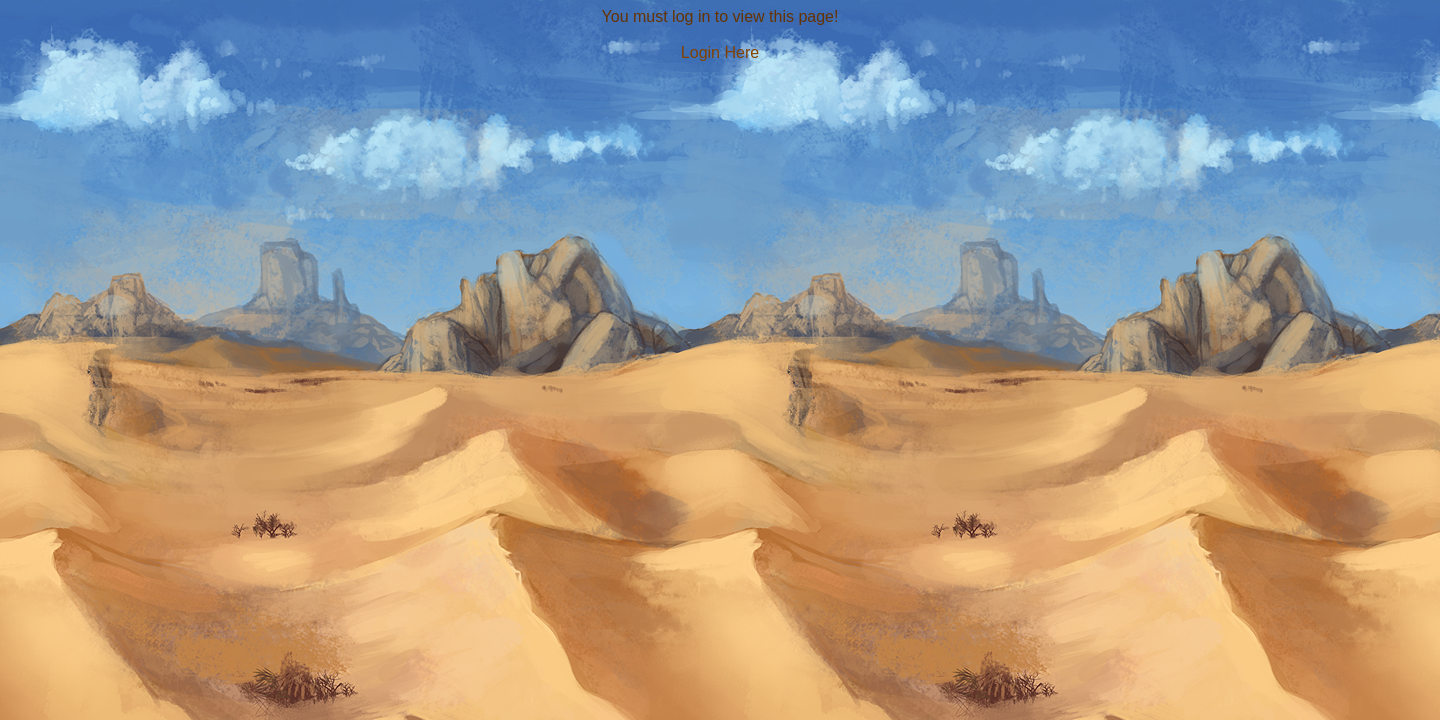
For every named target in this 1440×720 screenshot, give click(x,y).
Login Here (720, 52)
